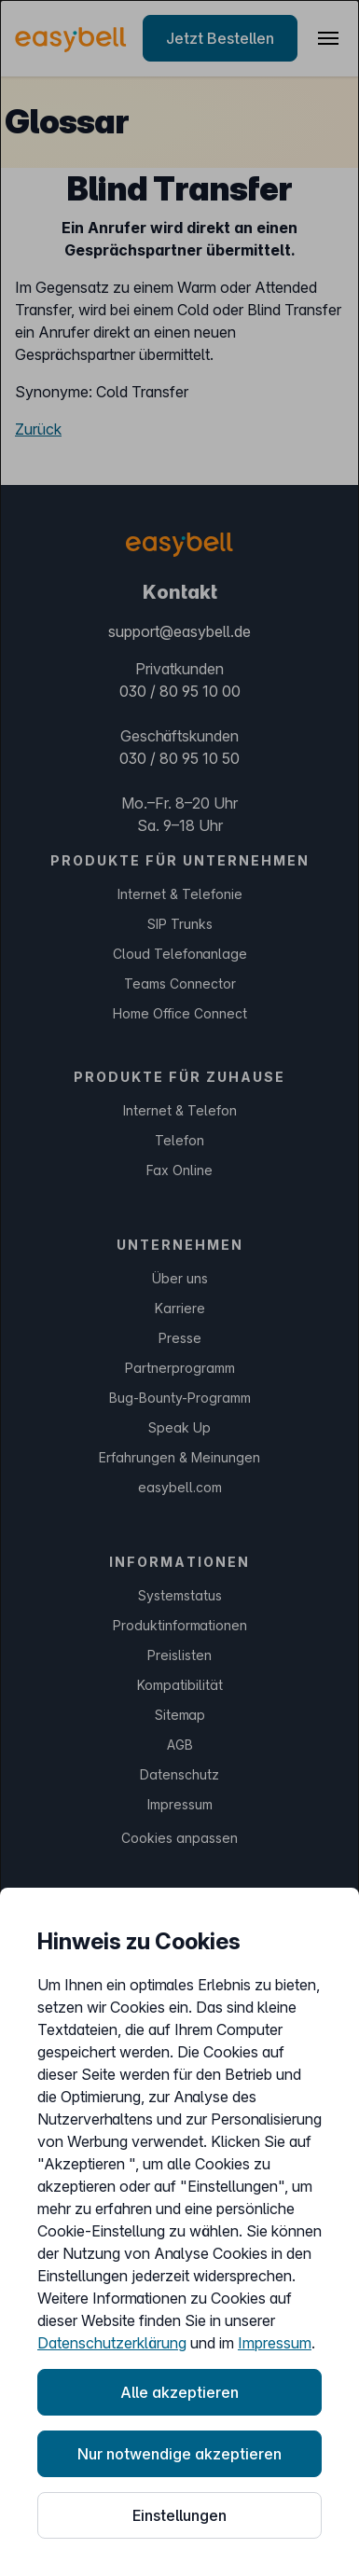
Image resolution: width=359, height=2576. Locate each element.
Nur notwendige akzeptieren (179, 2453)
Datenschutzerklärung (111, 2343)
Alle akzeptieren (179, 2392)
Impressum (274, 2343)
